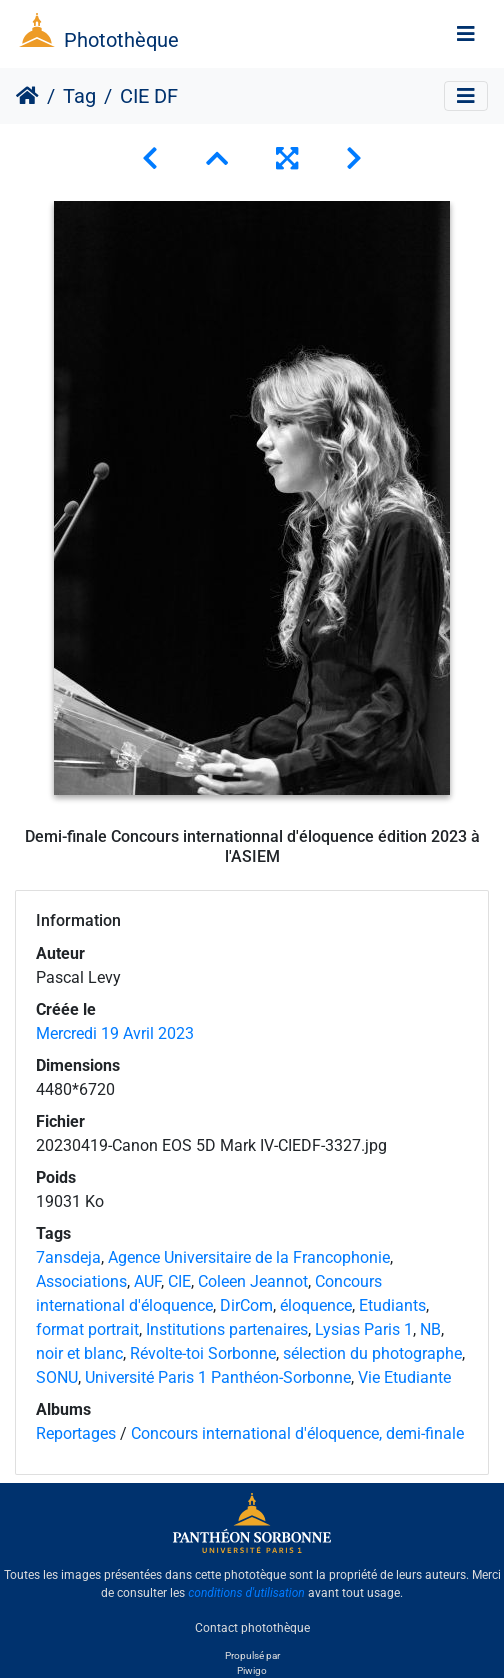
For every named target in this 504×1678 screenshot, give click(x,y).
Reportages (76, 1433)
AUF (147, 1281)
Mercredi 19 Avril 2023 (115, 1033)
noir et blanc (79, 1353)
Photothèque (121, 40)
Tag (79, 96)
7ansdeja (68, 1257)
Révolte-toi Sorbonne (203, 1353)
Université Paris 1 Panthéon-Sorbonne (218, 1377)
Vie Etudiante (404, 1377)
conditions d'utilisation (246, 1593)
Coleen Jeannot (253, 1281)
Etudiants (392, 1305)
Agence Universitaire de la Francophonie (249, 1257)
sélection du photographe (372, 1353)
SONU (57, 1377)
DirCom (246, 1305)
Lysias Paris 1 (364, 1329)
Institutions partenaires (227, 1329)
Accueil (27, 96)
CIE (179, 1281)
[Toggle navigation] (466, 34)
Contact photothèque (252, 1627)
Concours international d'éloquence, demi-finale (297, 1433)
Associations (81, 1281)
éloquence (316, 1305)
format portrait (87, 1329)
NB (430, 1329)
